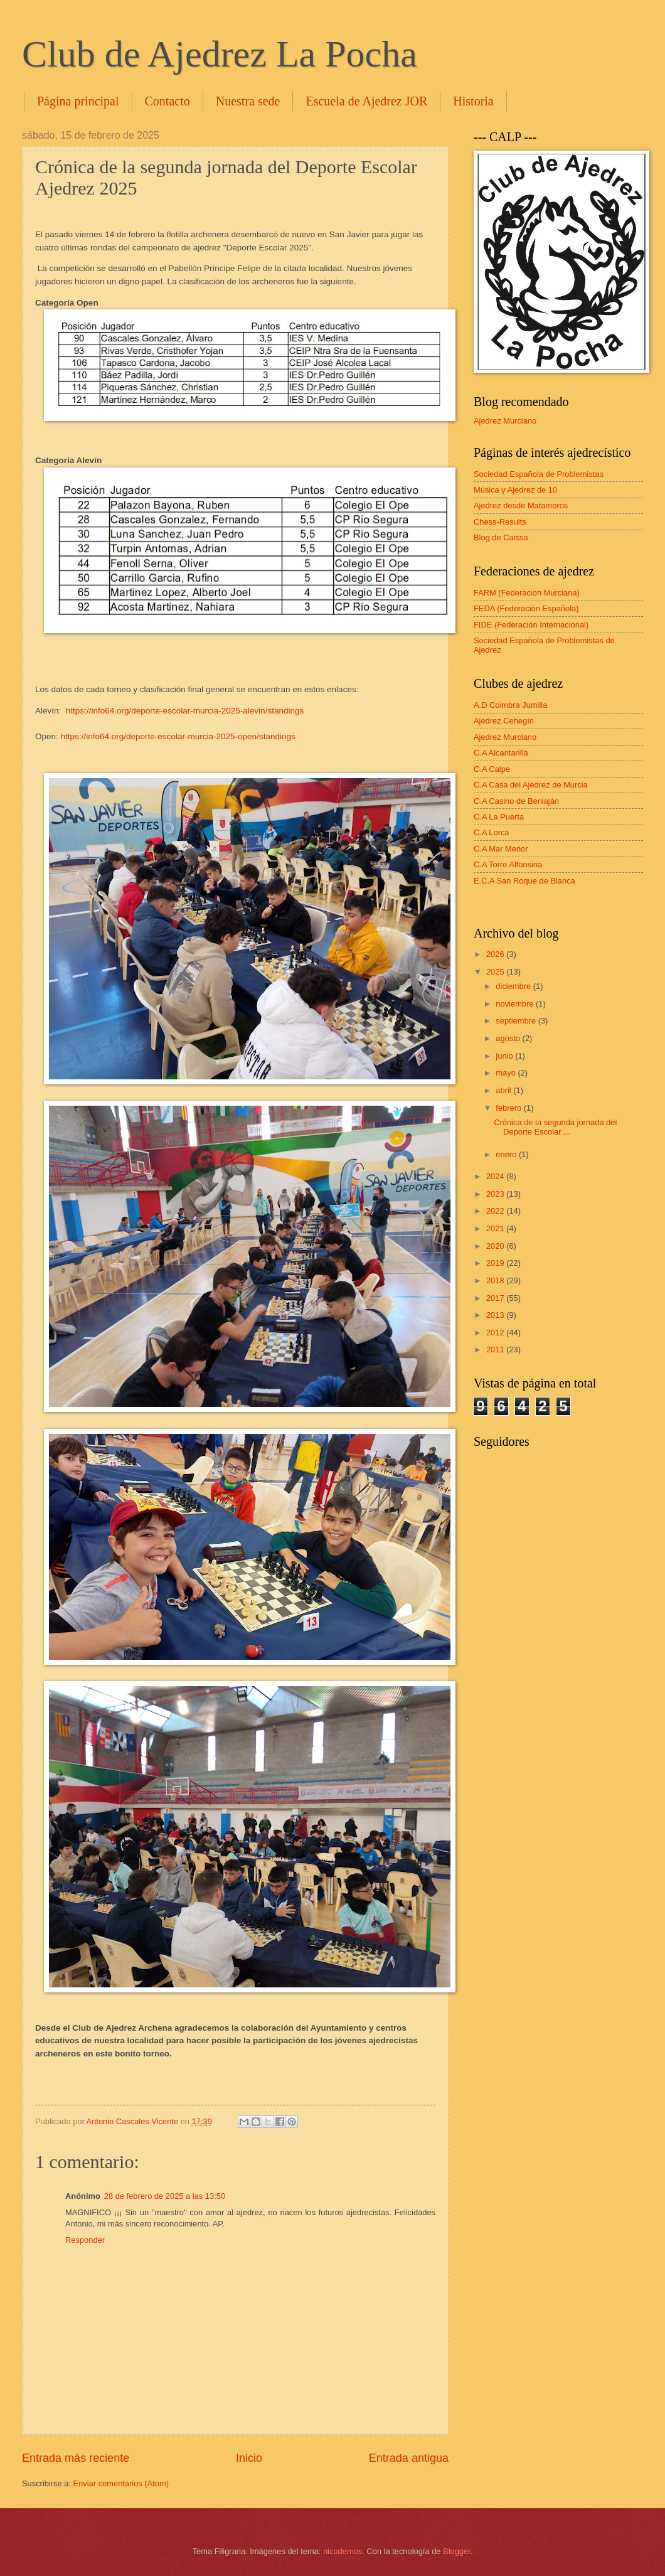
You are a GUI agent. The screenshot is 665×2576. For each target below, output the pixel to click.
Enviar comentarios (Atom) (121, 2483)
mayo (507, 1072)
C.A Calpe (492, 769)
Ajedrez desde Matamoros (521, 505)
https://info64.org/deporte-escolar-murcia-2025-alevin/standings (185, 710)
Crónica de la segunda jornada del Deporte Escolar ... (555, 1127)
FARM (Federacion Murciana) (527, 592)
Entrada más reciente (75, 2458)
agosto (509, 1038)
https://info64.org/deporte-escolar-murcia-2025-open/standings (178, 736)
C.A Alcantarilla (501, 752)
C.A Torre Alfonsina (508, 864)
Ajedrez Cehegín (504, 720)
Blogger (457, 2551)
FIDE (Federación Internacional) (531, 624)
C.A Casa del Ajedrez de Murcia (531, 784)
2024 (496, 1176)
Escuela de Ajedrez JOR (366, 101)
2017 (496, 1298)
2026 (496, 954)
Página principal (78, 101)
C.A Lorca (491, 832)
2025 (496, 971)
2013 (496, 1315)
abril (504, 1090)
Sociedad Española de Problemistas (539, 474)
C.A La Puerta (499, 816)
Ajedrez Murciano (505, 420)
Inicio (249, 2458)
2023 (496, 1194)
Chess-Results (500, 521)
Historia (473, 101)
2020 (496, 1246)
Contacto (167, 101)
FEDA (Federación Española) (526, 608)
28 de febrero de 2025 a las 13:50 (164, 2196)
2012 (496, 1332)
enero (507, 1154)
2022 (496, 1211)
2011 (496, 1349)
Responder (85, 2240)
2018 (496, 1280)
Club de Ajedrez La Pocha (219, 54)
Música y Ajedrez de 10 (515, 489)
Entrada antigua (409, 2458)
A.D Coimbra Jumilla (510, 705)
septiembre (517, 1020)
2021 (496, 1228)
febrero (509, 1108)
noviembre (516, 1003)
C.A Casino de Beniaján (516, 801)
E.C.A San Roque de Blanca (524, 880)
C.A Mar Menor (501, 848)
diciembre (514, 986)
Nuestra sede (248, 101)
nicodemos (342, 2551)
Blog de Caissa (501, 537)
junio (505, 1056)
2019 (496, 1263)
